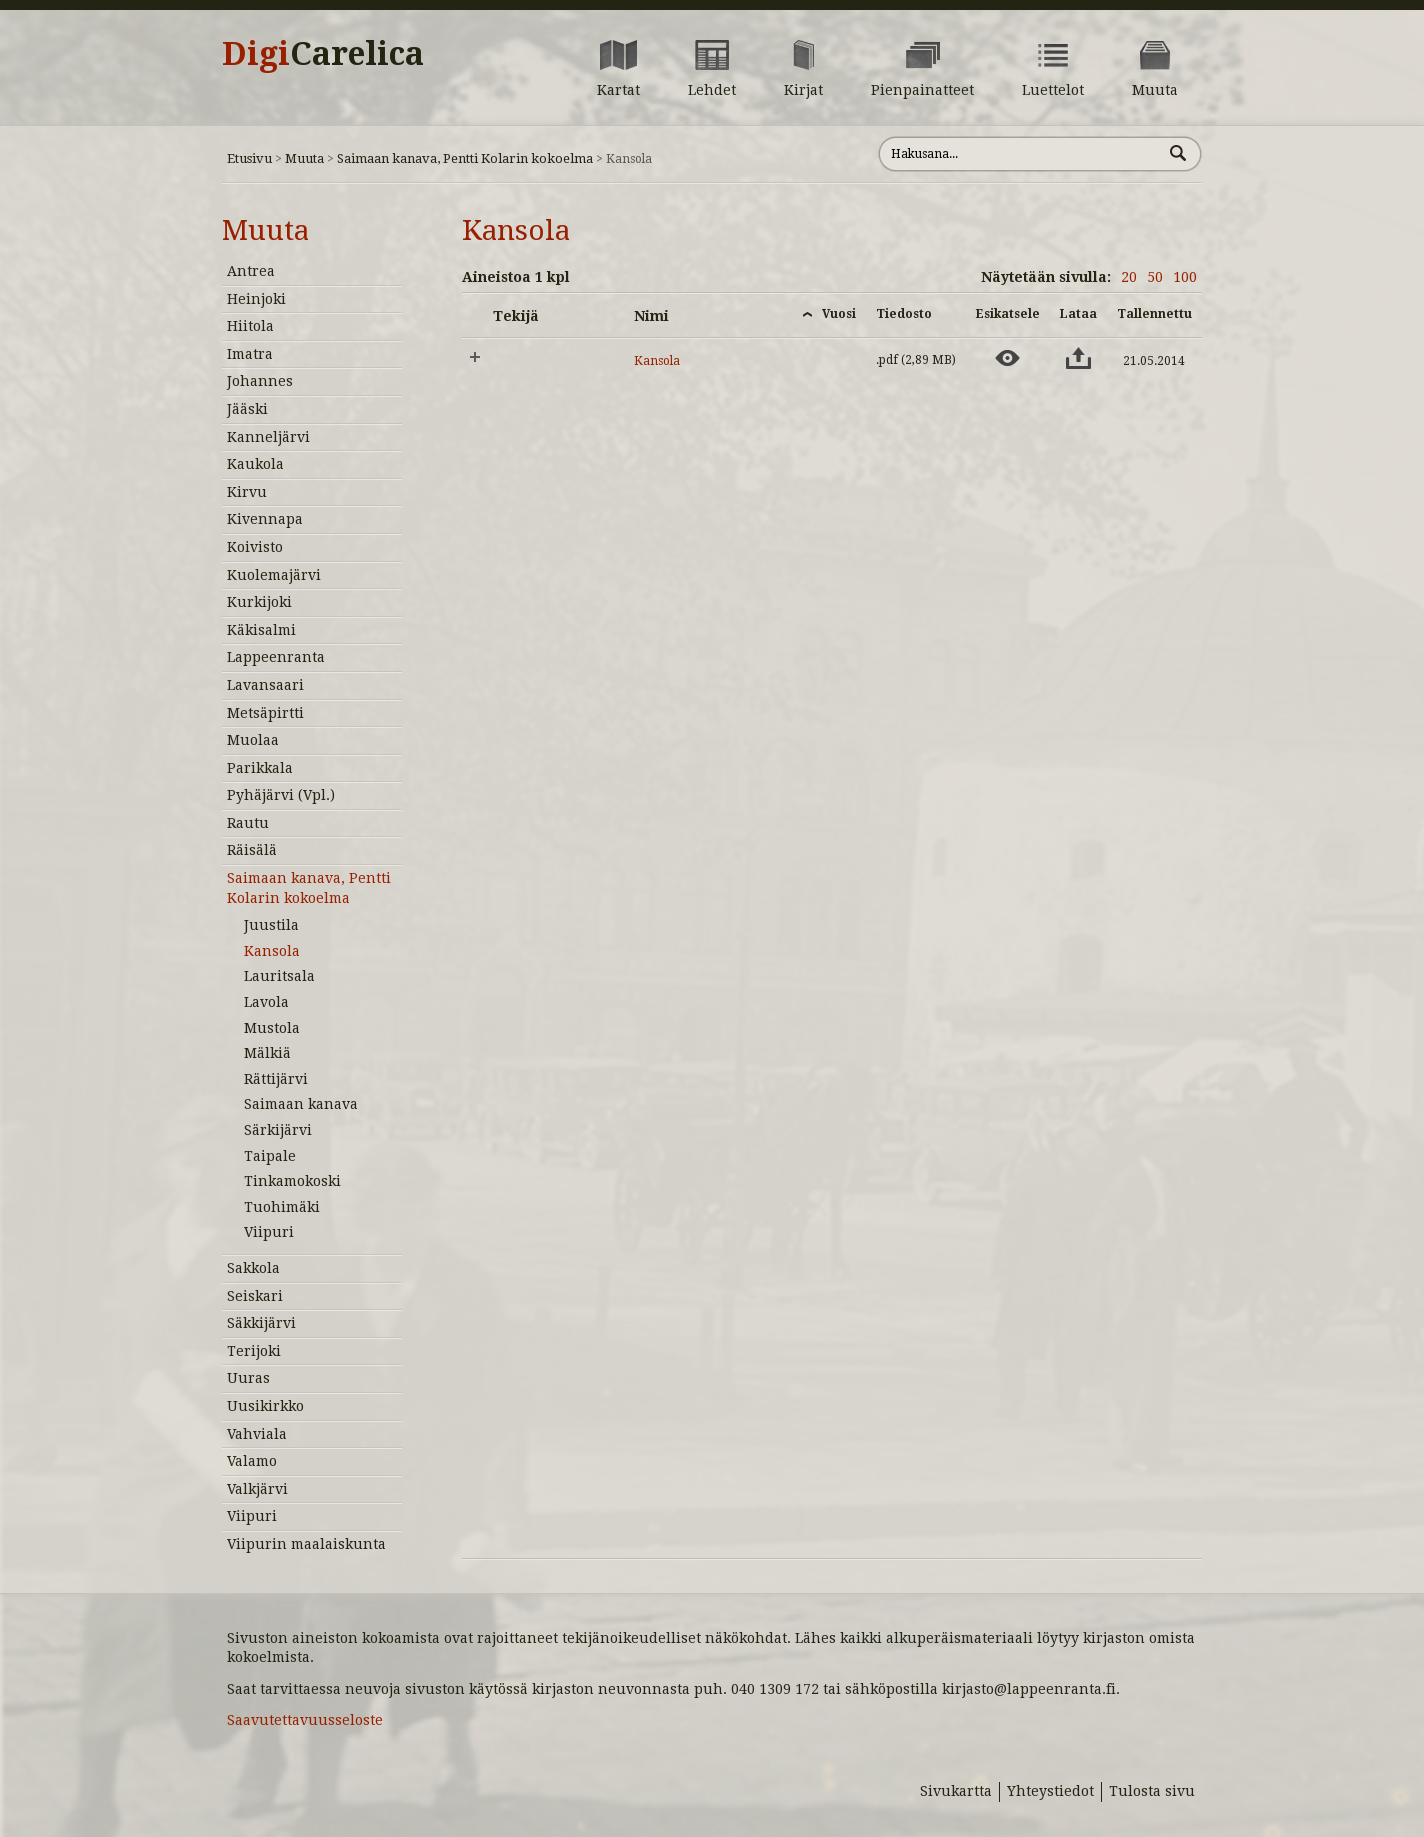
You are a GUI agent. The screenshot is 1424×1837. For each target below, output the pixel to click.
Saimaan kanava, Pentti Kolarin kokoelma (465, 158)
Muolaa (253, 740)
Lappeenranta (276, 657)
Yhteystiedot (1050, 1791)
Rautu (248, 823)
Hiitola (250, 326)
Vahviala (257, 1434)
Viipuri (269, 1232)
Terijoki (254, 1351)
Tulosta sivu (1152, 1791)
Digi (323, 54)
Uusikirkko (265, 1406)
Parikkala (260, 768)
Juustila (271, 925)
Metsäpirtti (265, 713)
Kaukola (255, 464)
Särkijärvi (278, 1130)
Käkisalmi (261, 630)
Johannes (260, 381)
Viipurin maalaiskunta (306, 1544)
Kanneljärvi (268, 437)
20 (1129, 277)
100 (1185, 277)
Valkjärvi (257, 1489)
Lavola (266, 1002)
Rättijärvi (276, 1079)
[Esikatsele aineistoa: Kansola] (1007, 358)
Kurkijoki (259, 602)
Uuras (248, 1378)
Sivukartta (956, 1791)
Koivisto (255, 547)
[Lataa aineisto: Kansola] (1078, 358)
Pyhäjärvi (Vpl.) (281, 795)
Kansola (272, 951)
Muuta (304, 158)
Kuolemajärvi (274, 575)
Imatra (250, 354)
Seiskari (255, 1296)
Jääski (247, 409)
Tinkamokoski (292, 1181)
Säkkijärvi (261, 1323)
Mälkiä (267, 1053)
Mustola (272, 1028)
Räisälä (252, 850)
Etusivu (249, 158)
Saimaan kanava (301, 1104)
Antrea (251, 271)
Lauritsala (279, 976)
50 (1155, 277)
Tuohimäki (282, 1207)
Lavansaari (265, 685)
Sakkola (253, 1268)
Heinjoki (256, 299)
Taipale (270, 1156)
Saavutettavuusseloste (305, 1720)
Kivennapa (265, 519)
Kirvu (247, 492)
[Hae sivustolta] (1020, 154)
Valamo (252, 1461)
